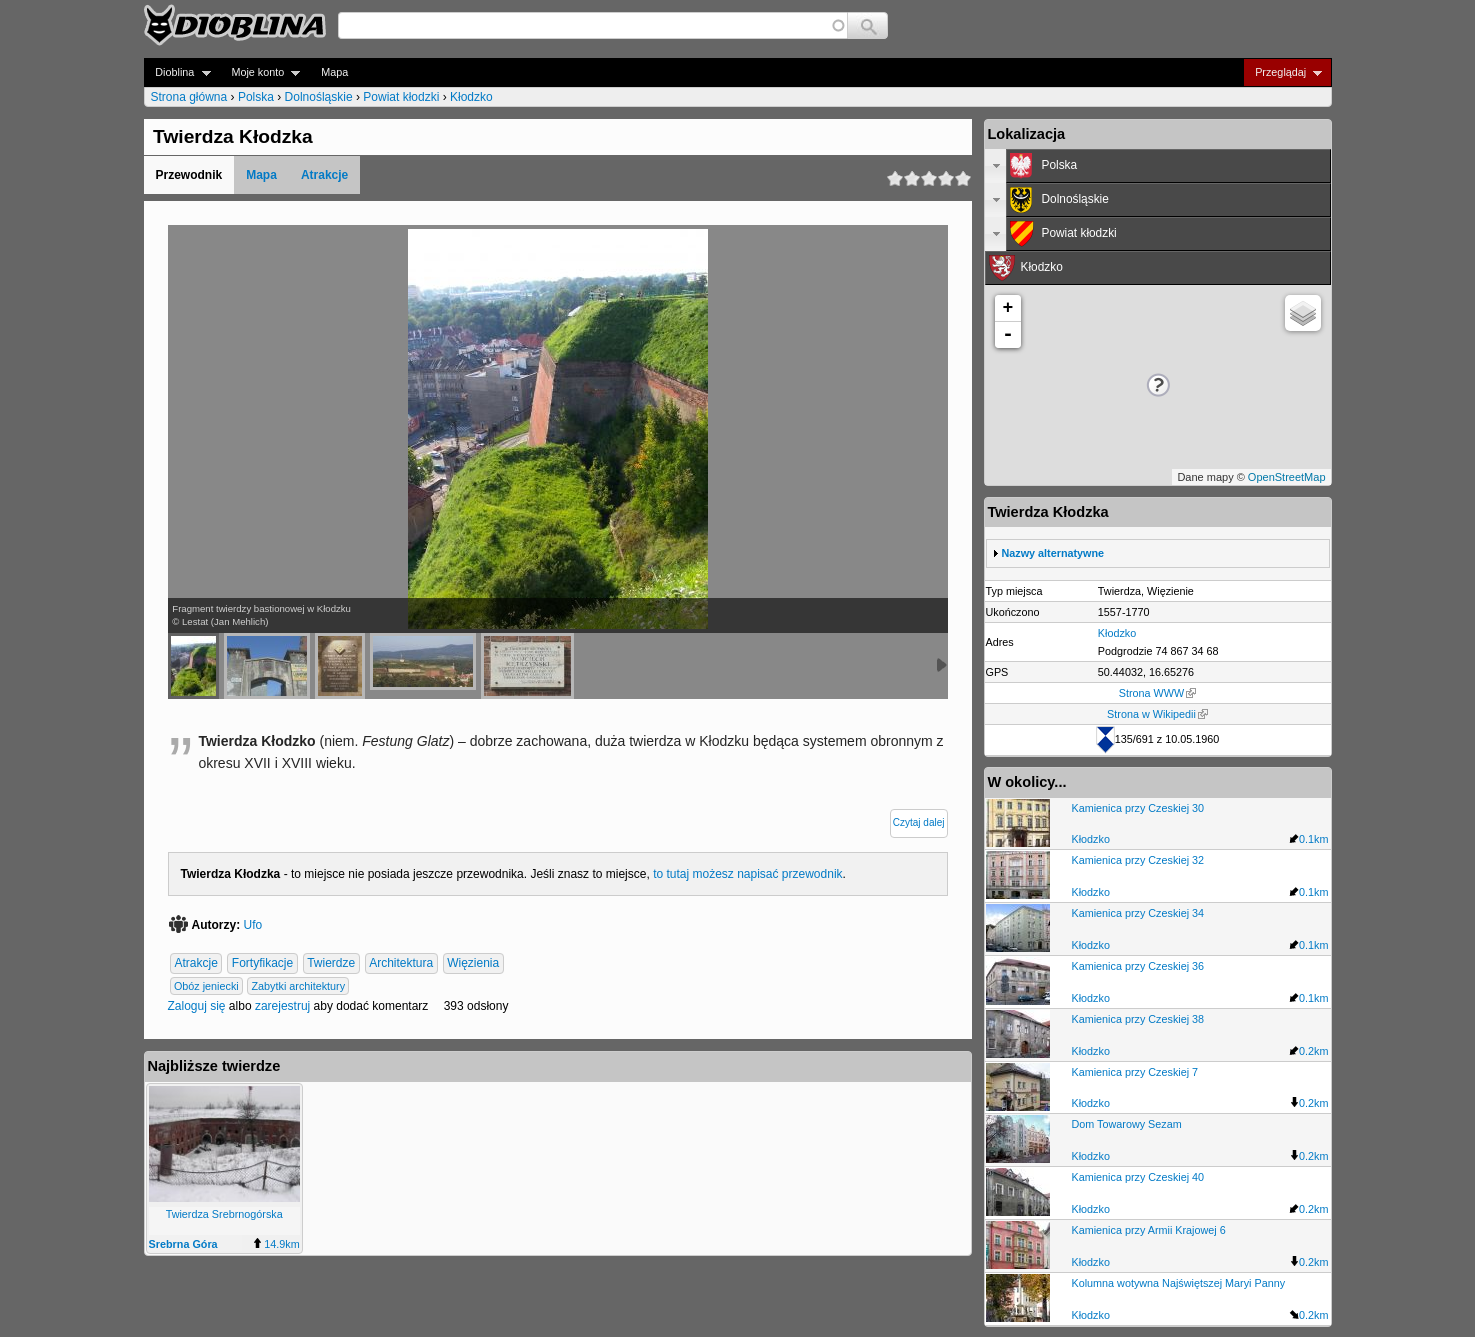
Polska (256, 97)
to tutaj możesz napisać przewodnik (747, 874)
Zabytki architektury (299, 986)
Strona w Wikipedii (1157, 714)
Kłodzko (471, 97)
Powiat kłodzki (401, 97)
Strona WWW (1157, 693)
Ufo (253, 925)
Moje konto (260, 72)
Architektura (401, 964)
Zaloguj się (197, 1006)
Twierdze (331, 964)
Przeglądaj (1282, 72)
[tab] (1158, 166)
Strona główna (189, 97)
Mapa (334, 72)
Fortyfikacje (262, 964)
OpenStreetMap (1287, 477)
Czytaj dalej (919, 822)
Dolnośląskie (319, 97)
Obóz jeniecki (206, 986)
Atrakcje (324, 175)
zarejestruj (282, 1006)
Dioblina (177, 72)
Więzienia (473, 964)
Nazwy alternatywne (1053, 553)
